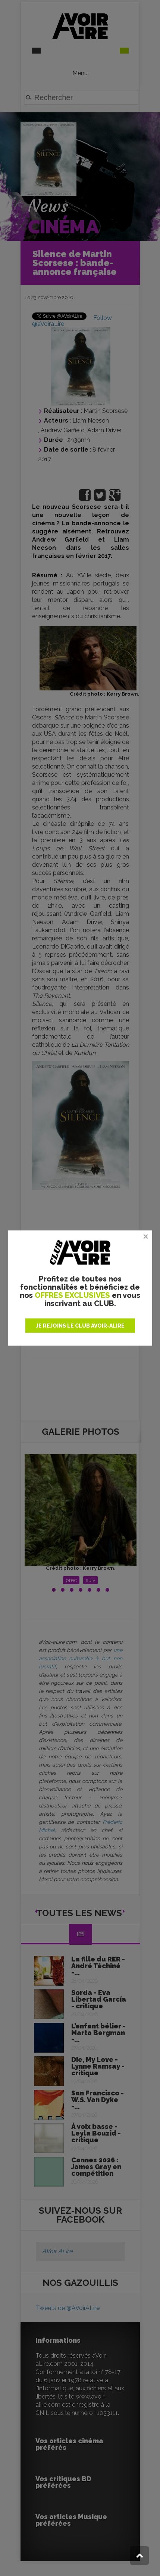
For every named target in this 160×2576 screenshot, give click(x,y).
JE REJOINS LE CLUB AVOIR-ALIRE (80, 1326)
